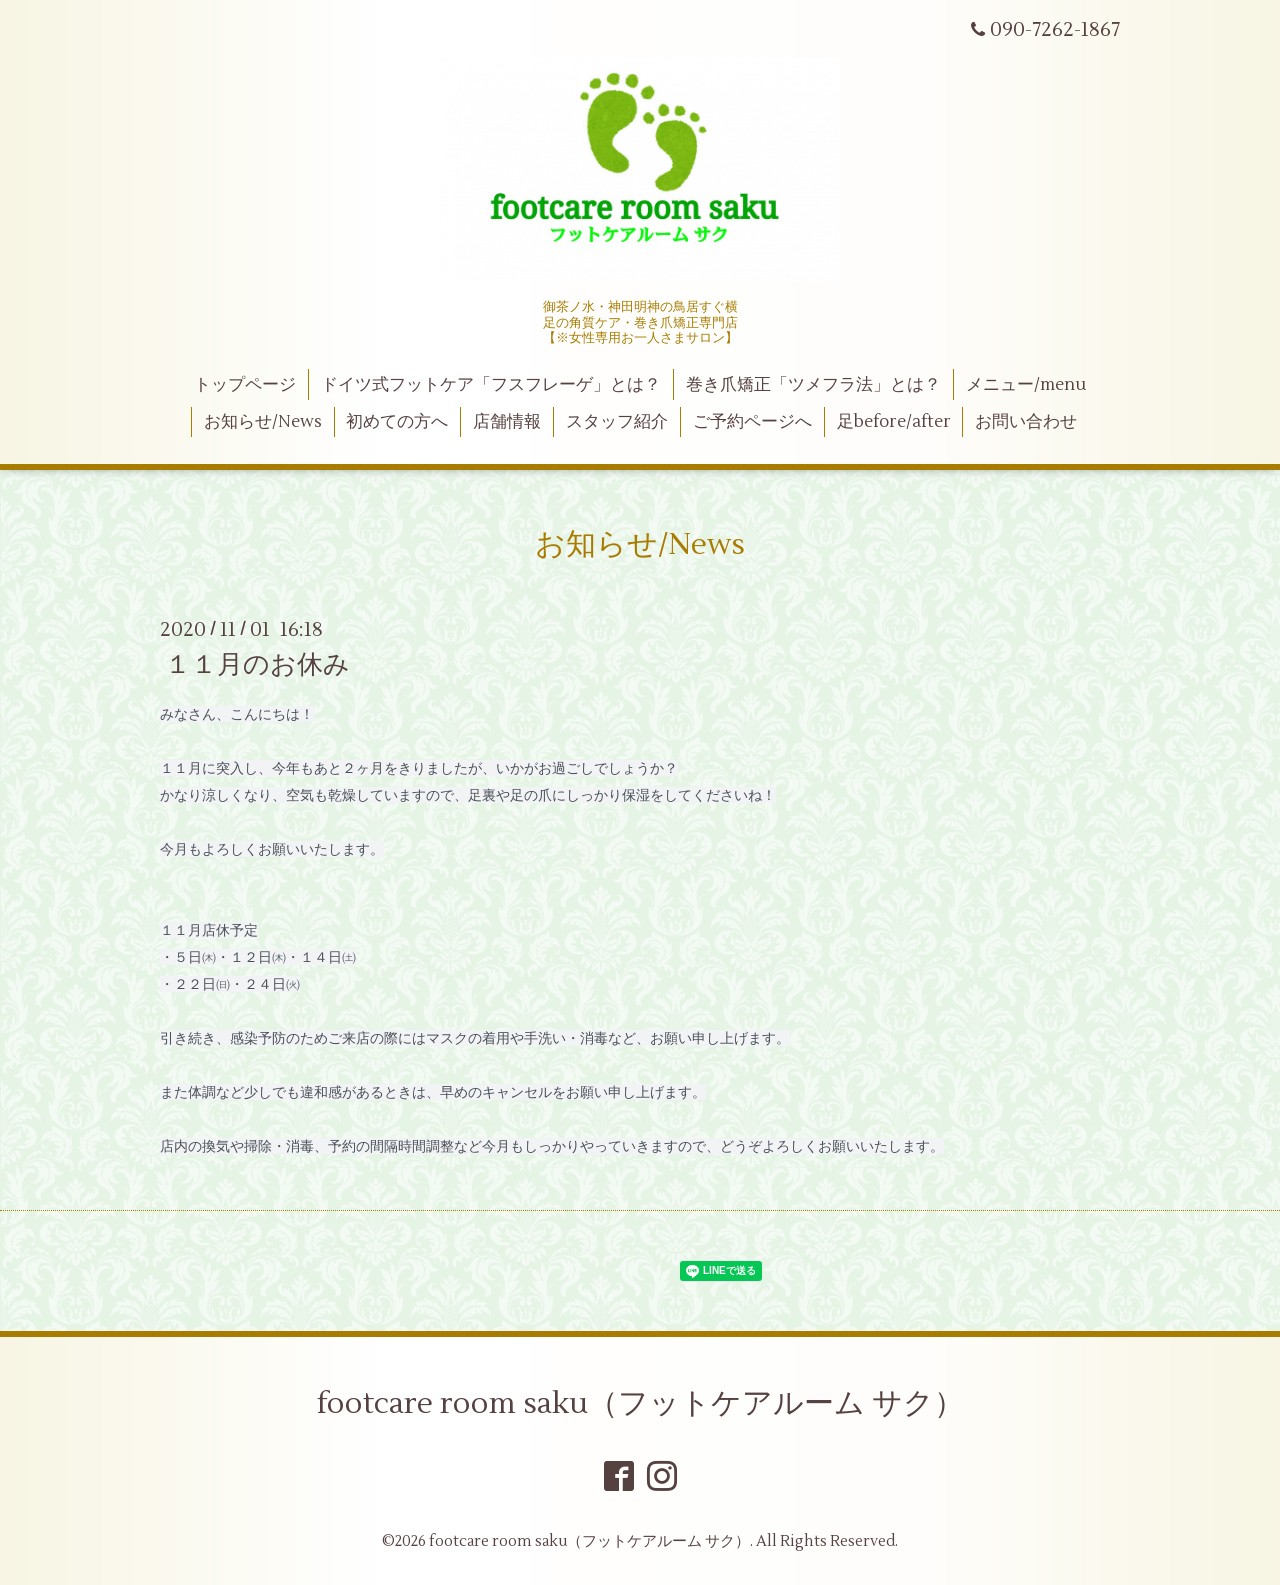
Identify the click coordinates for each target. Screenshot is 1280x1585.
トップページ (245, 385)
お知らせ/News (263, 422)
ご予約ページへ (752, 422)
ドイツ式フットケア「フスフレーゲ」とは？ (491, 385)
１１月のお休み (257, 665)
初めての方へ (397, 422)
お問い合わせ (1026, 422)
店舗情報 (507, 422)
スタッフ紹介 (617, 422)
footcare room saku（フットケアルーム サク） (640, 1403)
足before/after (894, 422)
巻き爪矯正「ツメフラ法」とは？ (813, 385)
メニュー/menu (1026, 385)
